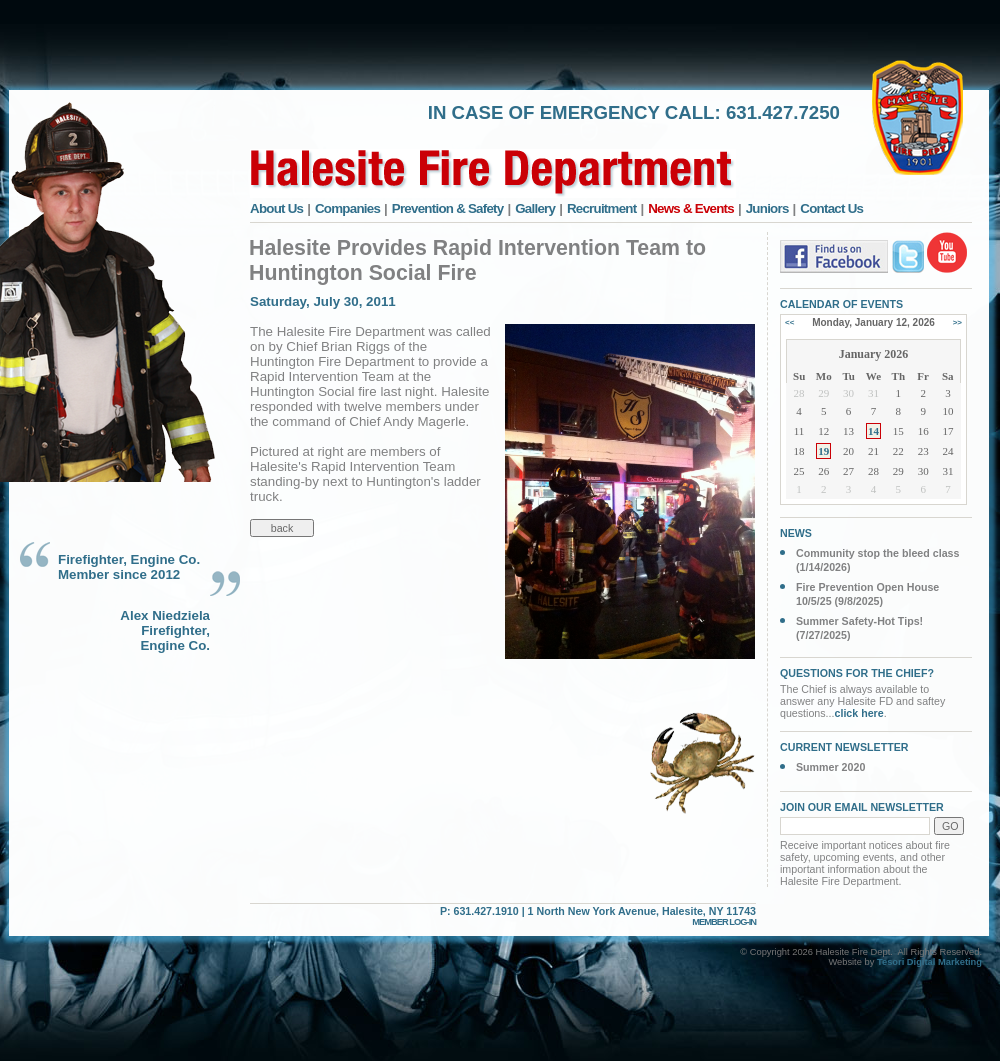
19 (823, 451)
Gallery (535, 208)
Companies (347, 208)
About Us (276, 208)
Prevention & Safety (448, 208)
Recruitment (602, 208)
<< (789, 322)
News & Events (691, 208)
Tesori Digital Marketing (929, 962)
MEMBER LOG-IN (724, 922)
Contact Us (831, 208)
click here (859, 713)
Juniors (767, 208)
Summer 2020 (830, 767)
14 (873, 431)
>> (957, 322)
